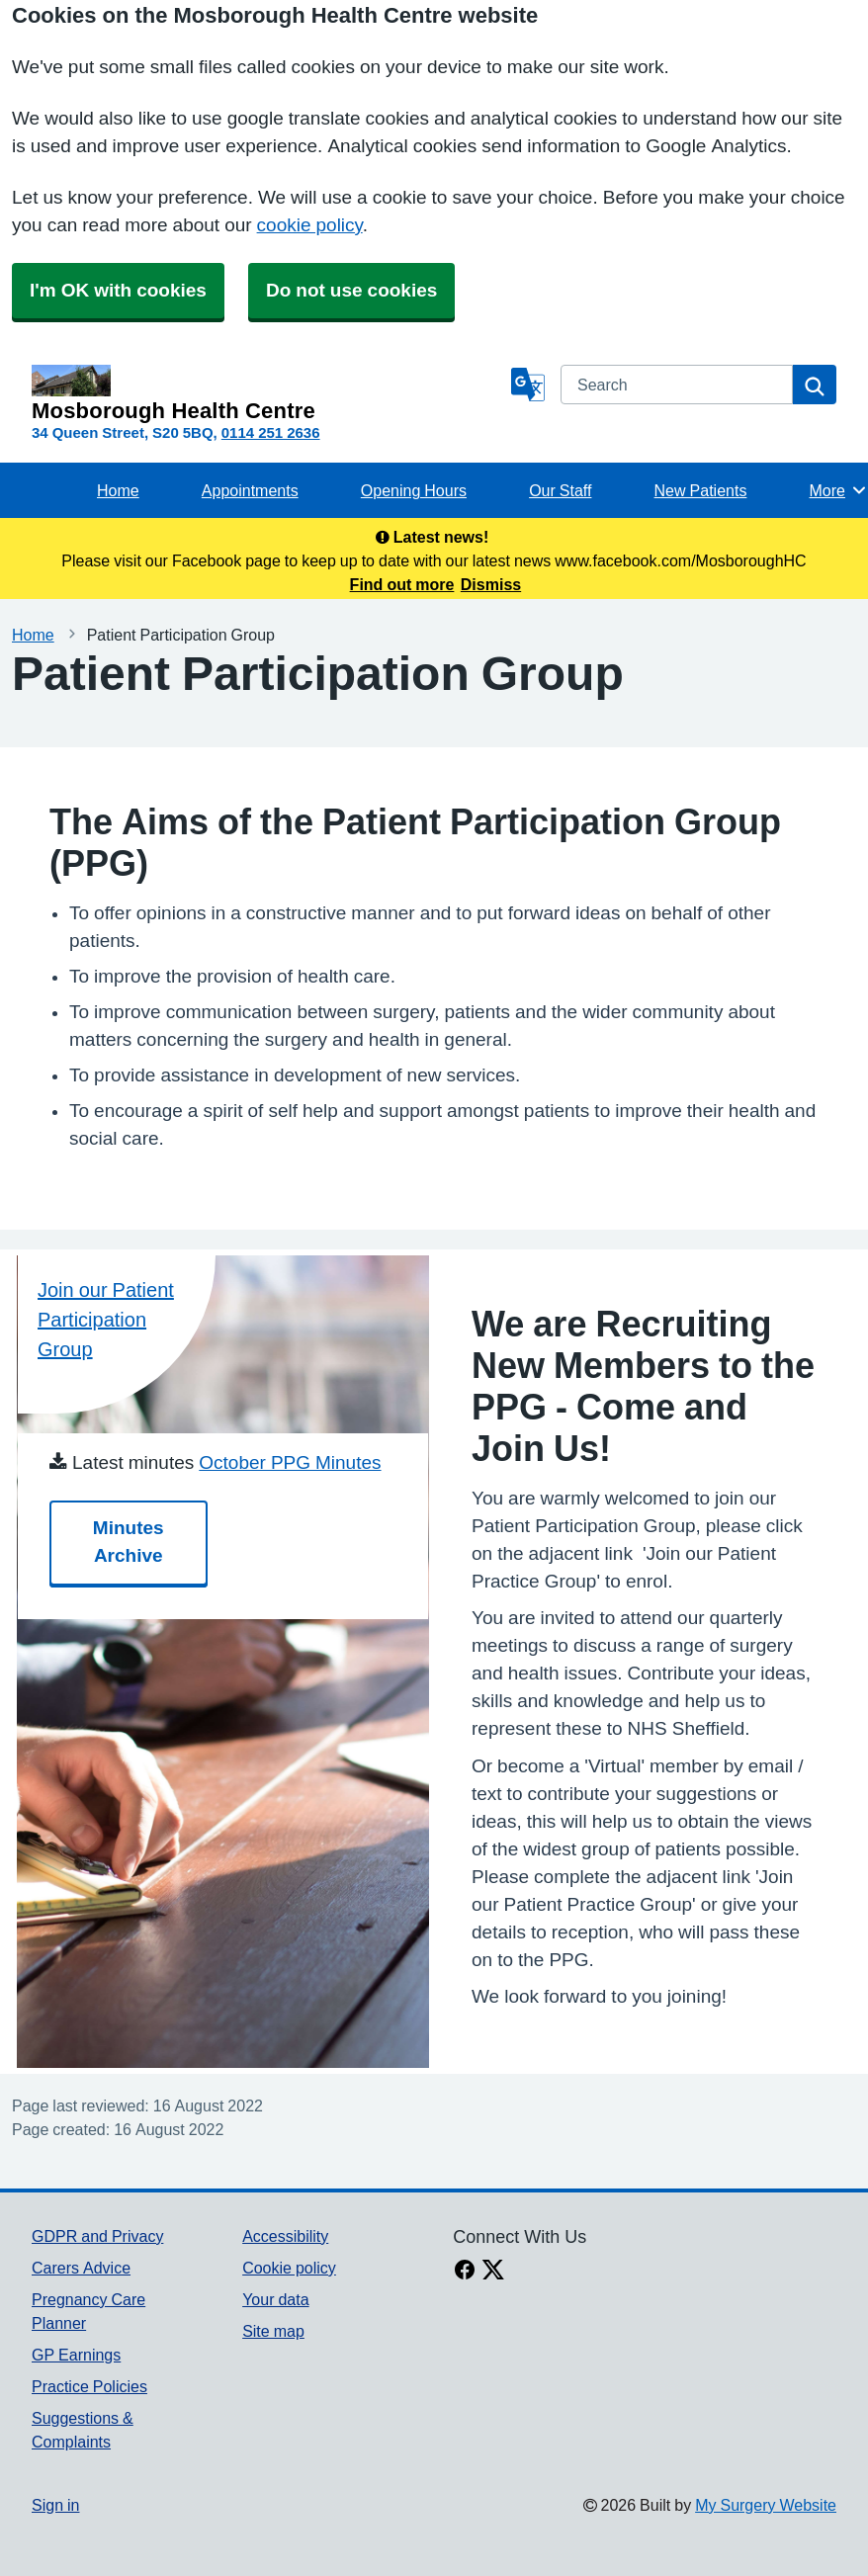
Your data (275, 2299)
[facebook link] (465, 2271)
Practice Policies (89, 2386)
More (839, 490)
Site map (273, 2331)
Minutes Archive (128, 1541)
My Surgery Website (765, 2505)
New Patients (700, 490)
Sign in (55, 2505)
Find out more (402, 584)
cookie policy (310, 224)
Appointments (250, 490)
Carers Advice (81, 2267)
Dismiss (491, 584)
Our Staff (560, 490)
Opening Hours (414, 490)
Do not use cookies (351, 290)
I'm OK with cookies (118, 290)
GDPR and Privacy (97, 2236)
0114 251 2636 (270, 432)
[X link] (493, 2271)
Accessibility (285, 2236)
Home (118, 490)
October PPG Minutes (290, 1462)
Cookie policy (289, 2267)
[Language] (528, 384)
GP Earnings (76, 2354)
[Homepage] (267, 393)
